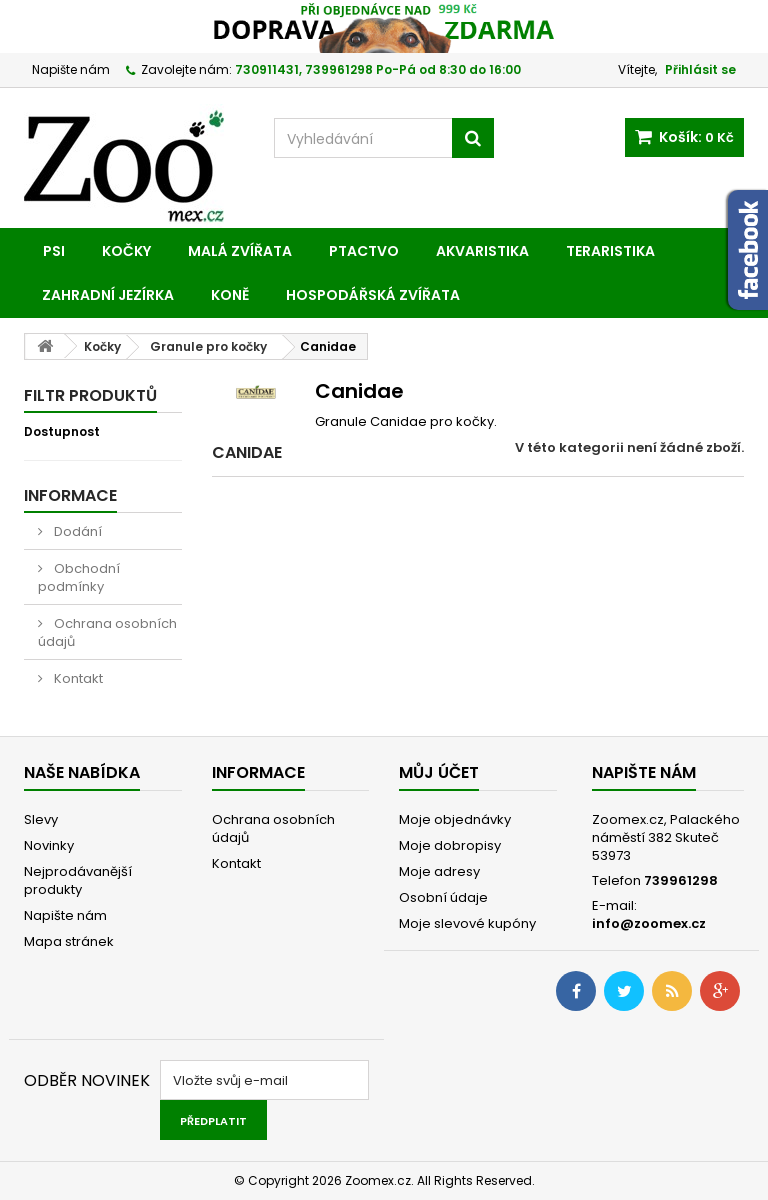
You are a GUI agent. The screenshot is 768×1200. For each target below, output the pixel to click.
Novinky (49, 845)
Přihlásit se (700, 69)
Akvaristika (482, 251)
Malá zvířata (240, 251)
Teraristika (610, 251)
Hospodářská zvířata (373, 295)
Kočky (126, 251)
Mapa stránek (69, 941)
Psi (54, 251)
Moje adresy (439, 871)
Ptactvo (364, 251)
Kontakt (77, 678)
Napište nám (71, 69)
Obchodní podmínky (79, 577)
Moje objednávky (455, 819)
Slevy (41, 819)
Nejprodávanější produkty (78, 880)
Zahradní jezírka (108, 295)
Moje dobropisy (450, 845)
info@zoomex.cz (649, 923)
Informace (70, 495)
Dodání (76, 531)
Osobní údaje (443, 897)
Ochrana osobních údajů (107, 632)
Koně (230, 295)
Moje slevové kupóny (467, 923)
